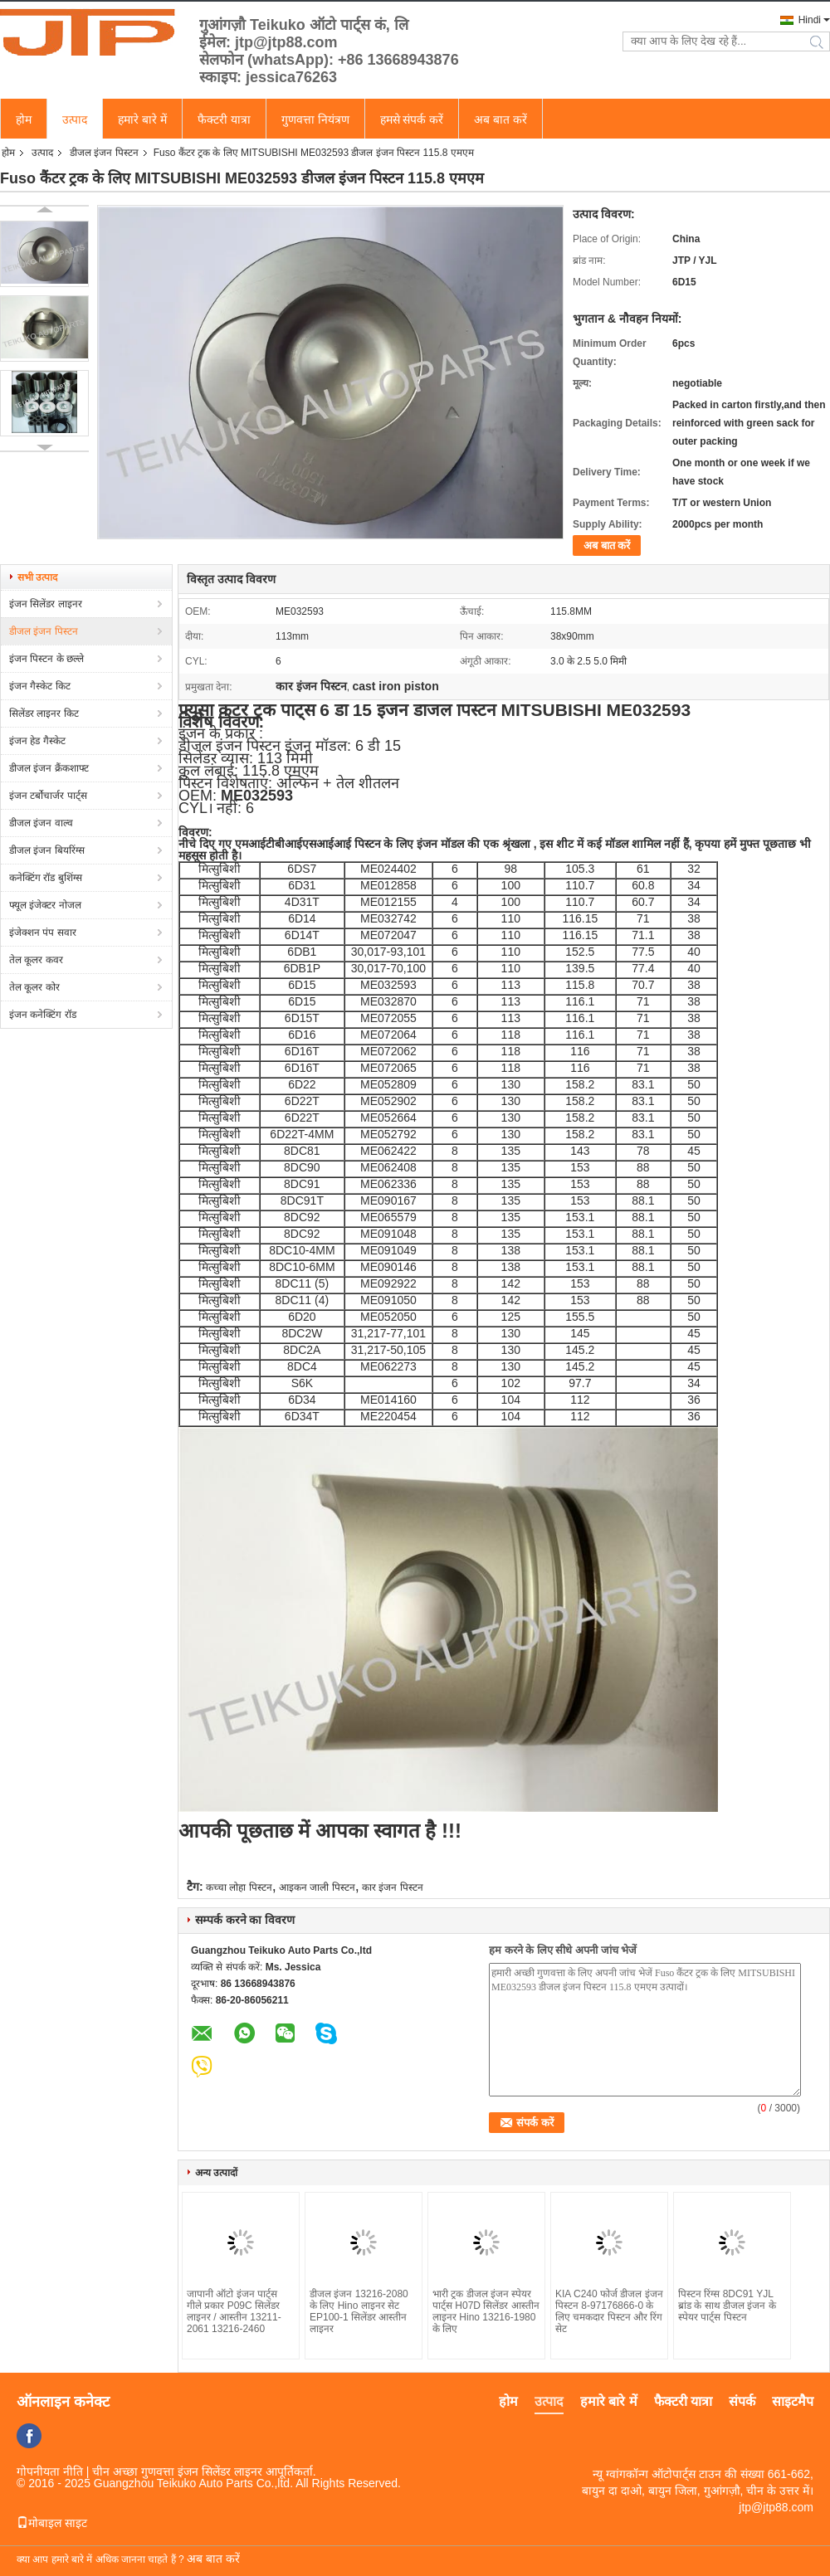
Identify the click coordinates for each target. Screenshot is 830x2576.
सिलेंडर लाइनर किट (44, 713)
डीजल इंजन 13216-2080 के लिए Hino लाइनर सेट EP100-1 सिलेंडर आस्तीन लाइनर (359, 2311)
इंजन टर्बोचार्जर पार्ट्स (48, 795)
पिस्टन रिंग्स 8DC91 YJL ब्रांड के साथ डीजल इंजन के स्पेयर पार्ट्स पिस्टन (727, 2305)
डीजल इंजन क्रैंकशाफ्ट (49, 768)
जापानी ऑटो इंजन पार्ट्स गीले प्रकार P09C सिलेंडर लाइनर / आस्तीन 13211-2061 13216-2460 (234, 2311)
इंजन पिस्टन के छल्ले (46, 659)
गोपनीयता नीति (50, 2471)
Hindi (809, 20)
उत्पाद (74, 119)
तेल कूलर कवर (36, 960)
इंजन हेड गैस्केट (37, 741)
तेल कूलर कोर (34, 987)
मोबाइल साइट (52, 2523)
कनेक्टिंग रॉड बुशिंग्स (45, 878)
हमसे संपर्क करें (412, 119)
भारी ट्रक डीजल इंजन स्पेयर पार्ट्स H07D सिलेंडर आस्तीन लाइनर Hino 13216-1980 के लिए (486, 2311)
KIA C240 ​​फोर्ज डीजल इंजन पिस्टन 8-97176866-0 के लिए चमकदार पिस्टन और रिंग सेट (609, 2311)
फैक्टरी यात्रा (224, 119)
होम (24, 119)
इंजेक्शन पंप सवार (42, 932)
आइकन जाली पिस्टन (317, 1887)
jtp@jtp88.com (776, 2507)
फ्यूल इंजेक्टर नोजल (45, 905)
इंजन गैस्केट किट (40, 686)
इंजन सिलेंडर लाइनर (45, 604)
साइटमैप (792, 2401)
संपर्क (742, 2401)
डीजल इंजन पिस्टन (104, 152)
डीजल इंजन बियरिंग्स (47, 850)
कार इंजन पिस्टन (392, 1887)
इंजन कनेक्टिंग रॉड (42, 1014)
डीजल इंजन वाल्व (41, 823)
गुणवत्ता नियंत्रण (315, 119)
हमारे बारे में (142, 119)
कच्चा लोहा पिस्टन (239, 1887)
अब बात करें (500, 119)
